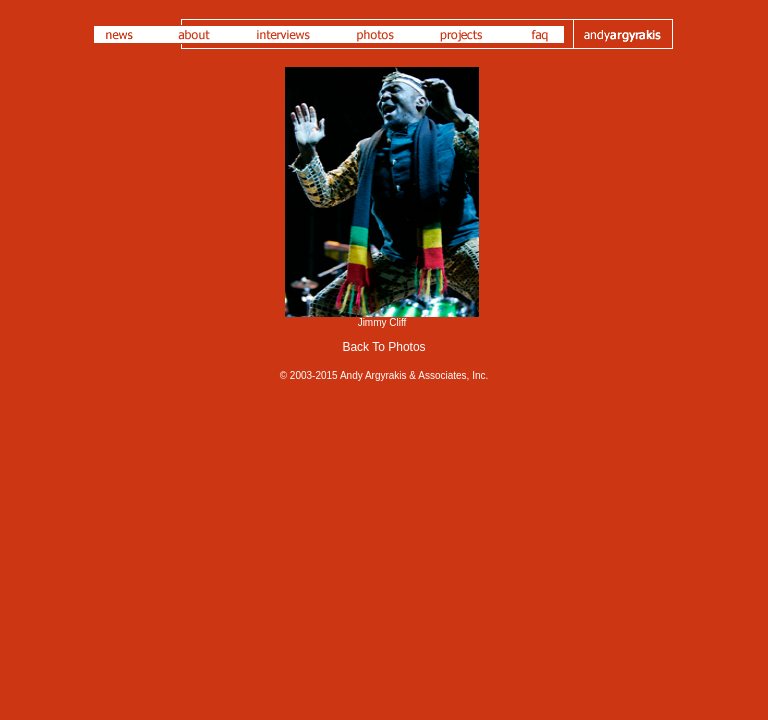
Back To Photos (383, 347)
